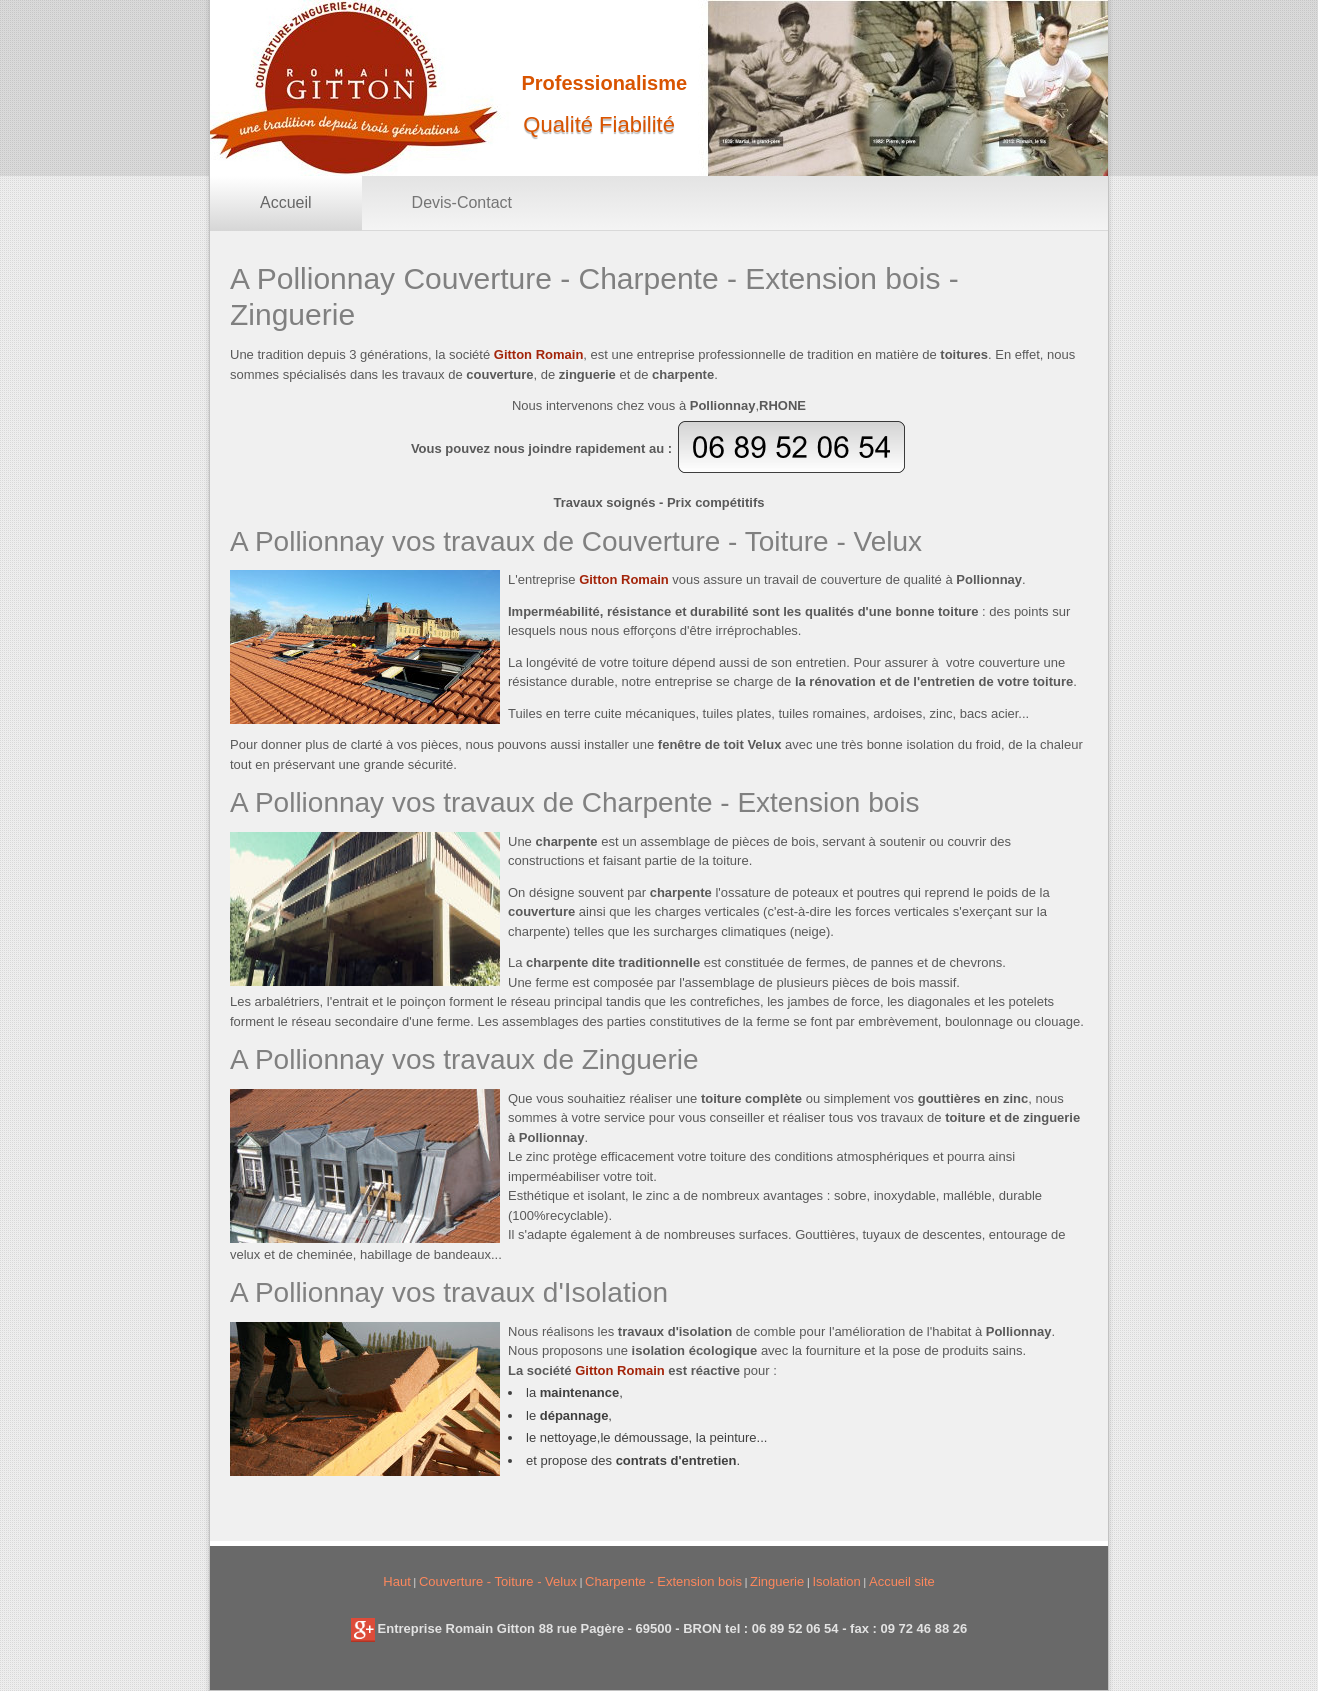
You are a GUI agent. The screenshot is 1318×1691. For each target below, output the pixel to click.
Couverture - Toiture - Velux (498, 1581)
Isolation (836, 1581)
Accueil (286, 202)
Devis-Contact (462, 202)
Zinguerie (777, 1581)
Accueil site (902, 1581)
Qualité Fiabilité (599, 124)
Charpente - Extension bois (663, 1581)
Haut (396, 1581)
